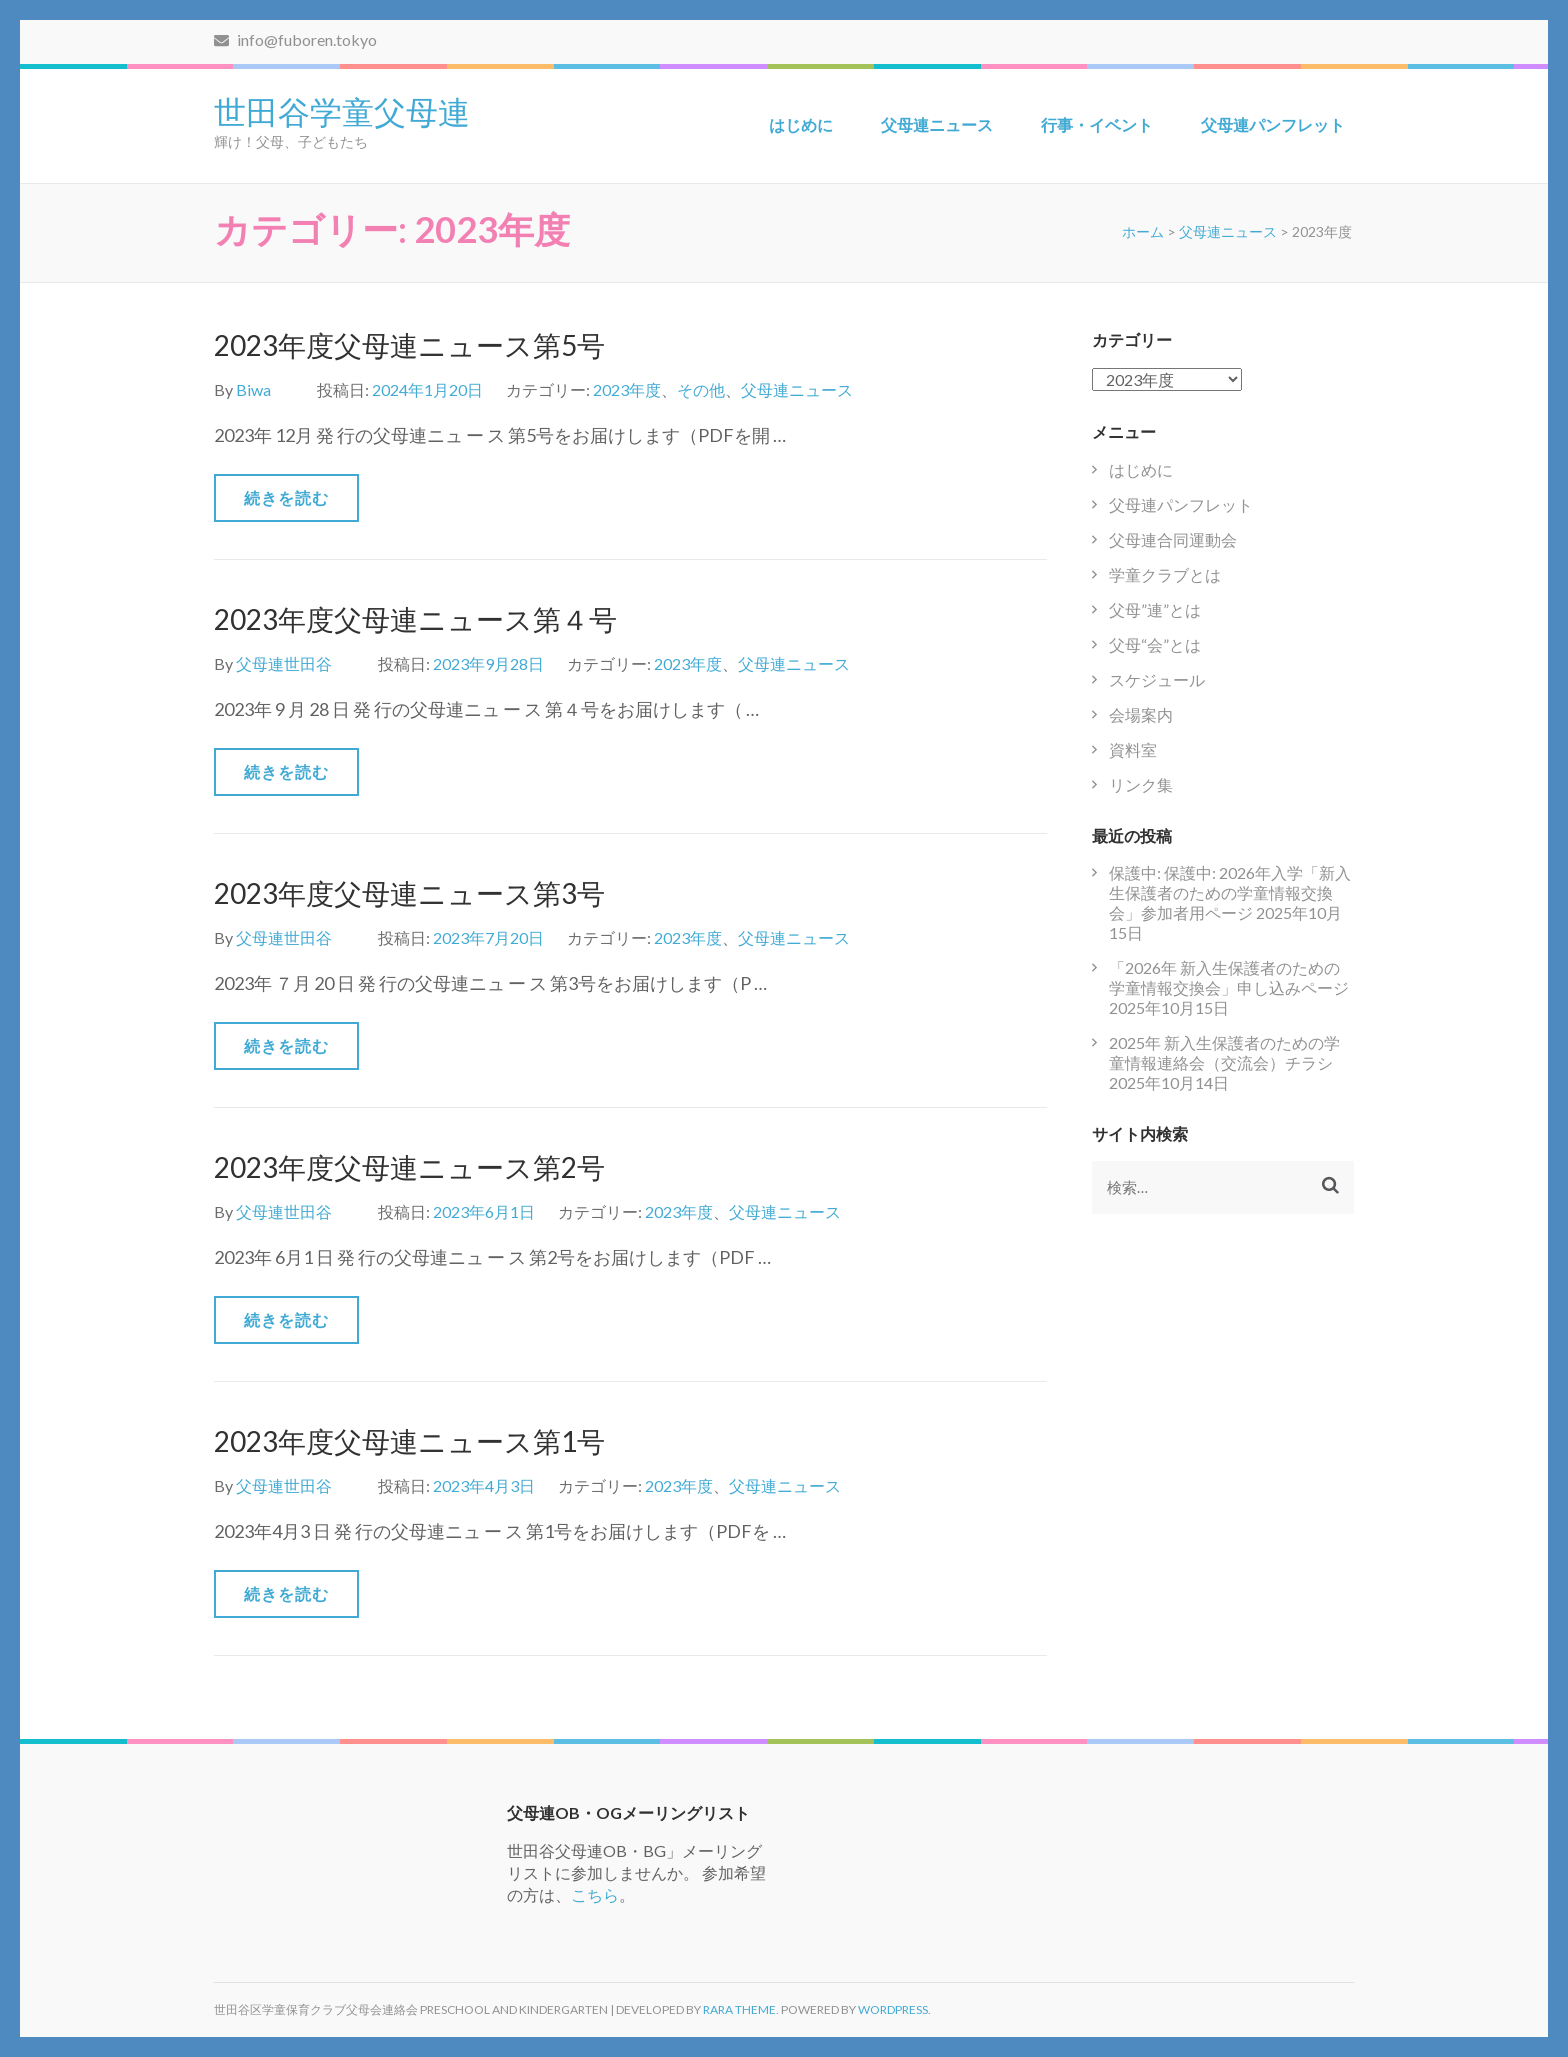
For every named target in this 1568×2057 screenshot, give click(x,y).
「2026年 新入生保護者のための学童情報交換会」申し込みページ (1229, 977)
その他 (701, 389)
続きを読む (286, 497)
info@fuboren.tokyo (295, 39)
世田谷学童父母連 (342, 110)
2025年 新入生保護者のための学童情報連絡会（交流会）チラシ (1224, 1052)
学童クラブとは (1165, 574)
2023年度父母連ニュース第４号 (415, 619)
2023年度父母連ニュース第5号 (409, 345)
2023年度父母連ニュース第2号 (409, 1167)
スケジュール (1157, 679)
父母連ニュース (937, 124)
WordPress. (894, 2009)
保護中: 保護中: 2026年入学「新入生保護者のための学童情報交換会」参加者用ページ (1230, 892)
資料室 (1133, 749)
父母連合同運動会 (1173, 539)
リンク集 (1141, 784)
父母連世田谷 (284, 663)
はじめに (801, 124)
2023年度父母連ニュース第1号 (409, 1441)
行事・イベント (1097, 124)
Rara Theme (739, 2009)
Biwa (253, 389)
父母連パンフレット (1273, 124)
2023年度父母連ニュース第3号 (409, 893)
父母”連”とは (1155, 609)
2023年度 (627, 389)
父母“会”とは (1155, 644)
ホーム (1143, 231)
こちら (595, 1894)
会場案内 (1141, 714)
